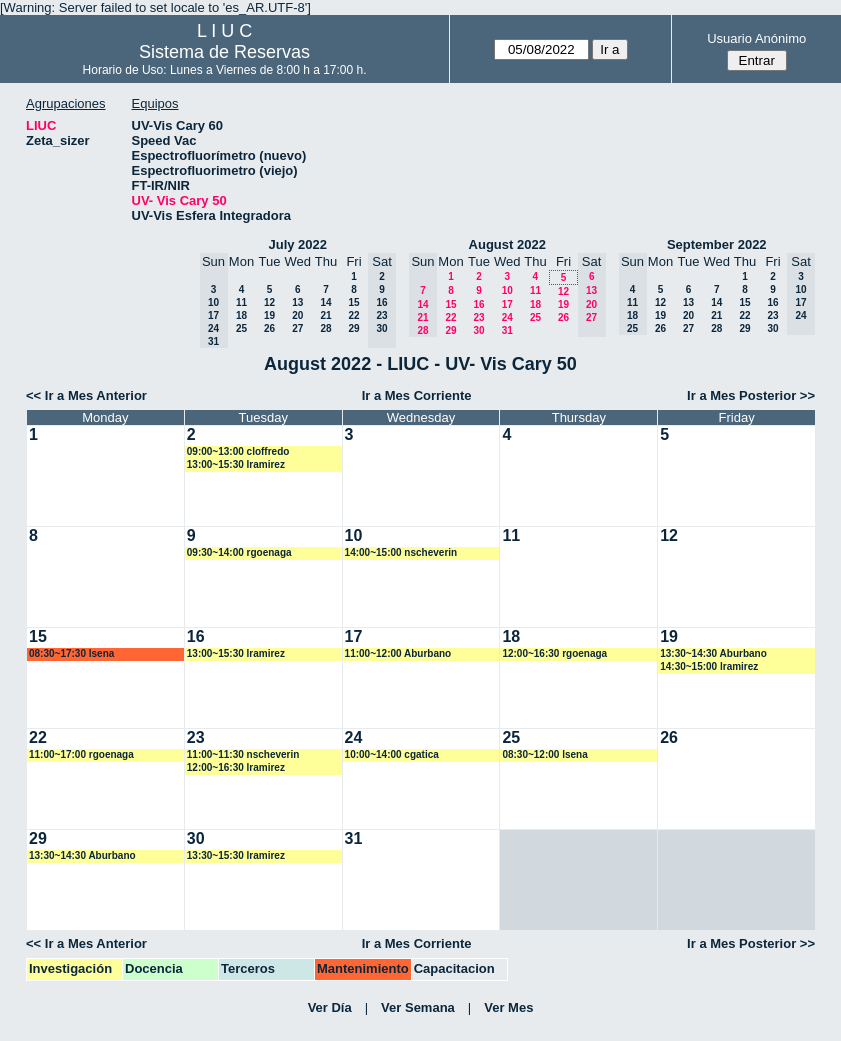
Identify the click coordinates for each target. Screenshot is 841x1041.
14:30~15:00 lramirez (709, 666)
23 (478, 317)
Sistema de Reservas (224, 52)
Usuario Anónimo (756, 38)
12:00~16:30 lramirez (236, 767)
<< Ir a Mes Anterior (86, 395)
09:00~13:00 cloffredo (238, 451)
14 (325, 302)
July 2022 (297, 244)
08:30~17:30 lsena (71, 653)
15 (353, 302)
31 (507, 330)
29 (353, 328)
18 (241, 315)
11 (241, 302)
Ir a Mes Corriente (417, 395)
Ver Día (330, 1007)
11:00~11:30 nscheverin (243, 754)
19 (269, 315)
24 (507, 317)
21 (325, 315)
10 (507, 290)
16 (478, 304)
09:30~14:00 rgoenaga (239, 552)
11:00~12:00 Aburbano (398, 653)
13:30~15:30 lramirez (236, 855)
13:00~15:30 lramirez (236, 464)
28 (325, 328)
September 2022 (717, 244)
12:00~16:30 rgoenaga (554, 653)
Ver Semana (418, 1007)
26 (269, 328)
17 (507, 304)
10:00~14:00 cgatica (392, 754)
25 (241, 328)
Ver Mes (508, 1007)
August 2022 (507, 244)
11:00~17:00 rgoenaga (81, 754)
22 (353, 315)
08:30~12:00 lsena (544, 754)
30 (478, 330)
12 (269, 302)
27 (297, 328)
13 (297, 302)
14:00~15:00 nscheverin (401, 552)
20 (297, 315)
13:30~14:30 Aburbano (713, 653)
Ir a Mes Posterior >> (751, 395)
